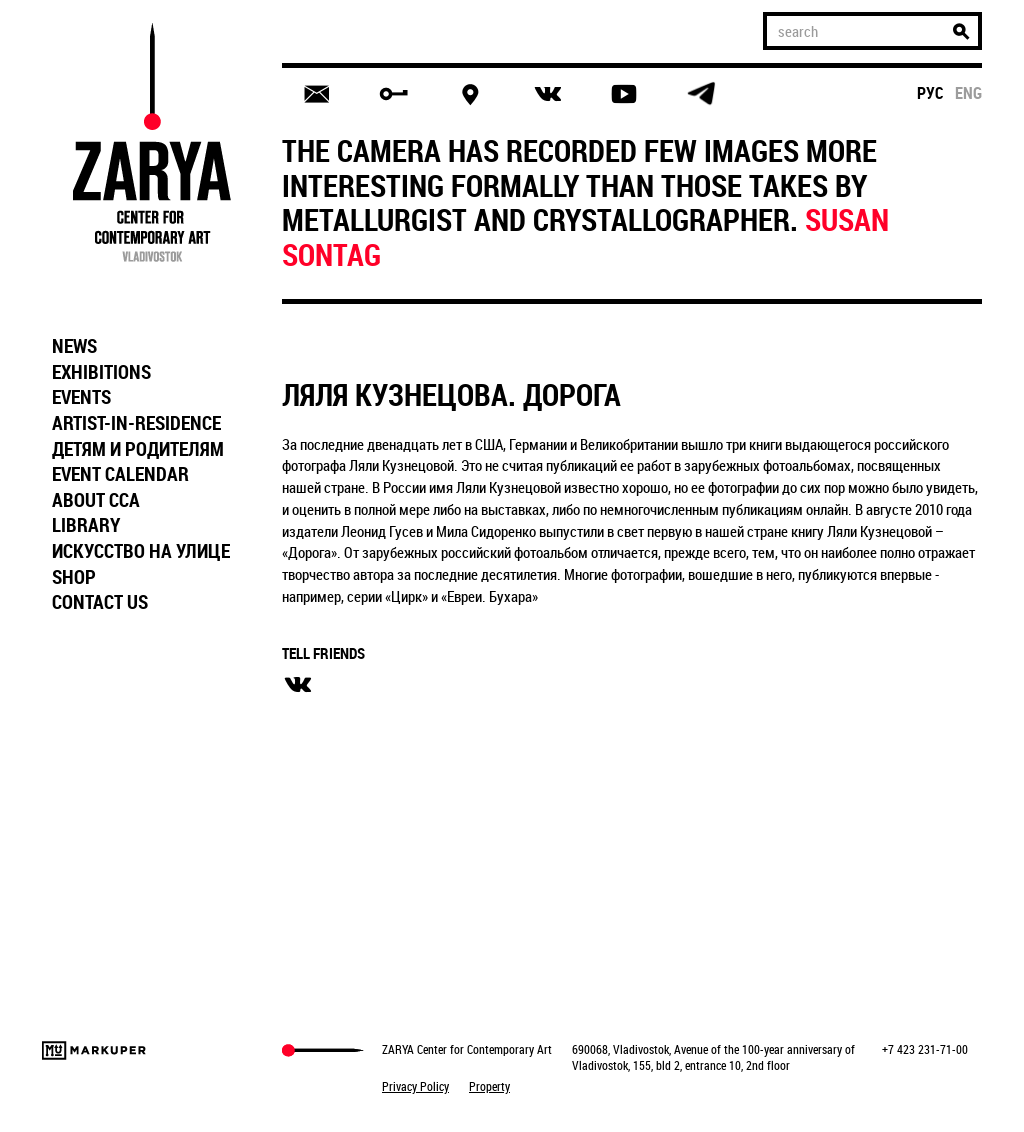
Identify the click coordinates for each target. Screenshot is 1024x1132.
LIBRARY (86, 525)
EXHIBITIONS (101, 372)
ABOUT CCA (96, 500)
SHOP (74, 577)
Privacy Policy (415, 1086)
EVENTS (81, 397)
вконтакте (298, 685)
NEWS (74, 346)
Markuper (94, 1050)
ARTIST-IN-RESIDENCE (136, 423)
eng (968, 93)
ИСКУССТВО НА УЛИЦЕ (141, 551)
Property (489, 1086)
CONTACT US (100, 602)
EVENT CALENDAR (120, 474)
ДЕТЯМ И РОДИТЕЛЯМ (138, 449)
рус (930, 93)
